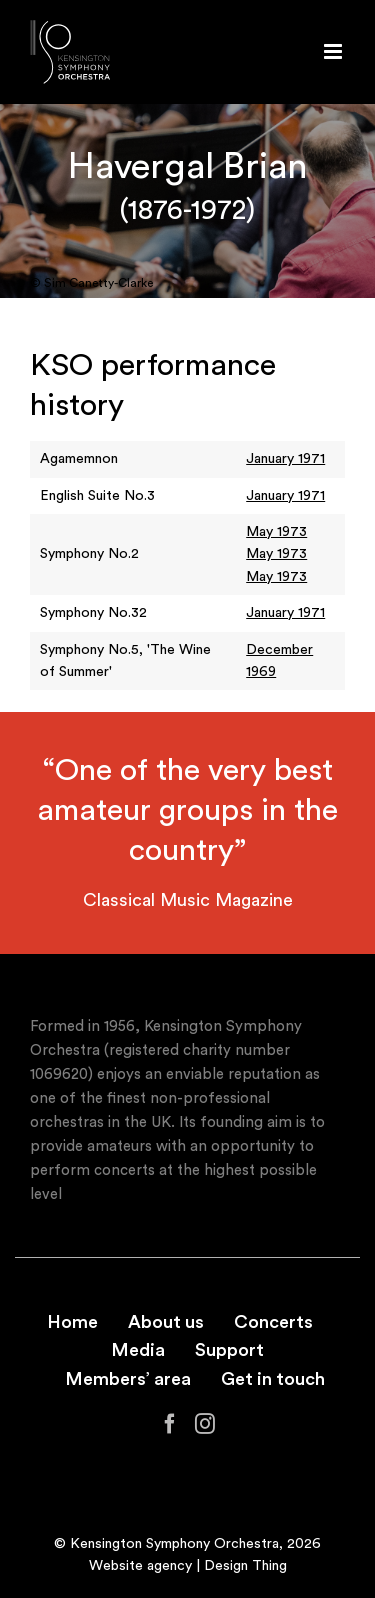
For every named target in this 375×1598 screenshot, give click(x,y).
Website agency (140, 1566)
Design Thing (245, 1566)
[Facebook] (170, 1424)
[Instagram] (205, 1424)
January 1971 (285, 459)
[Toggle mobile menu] (334, 51)
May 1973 (276, 532)
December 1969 (279, 661)
